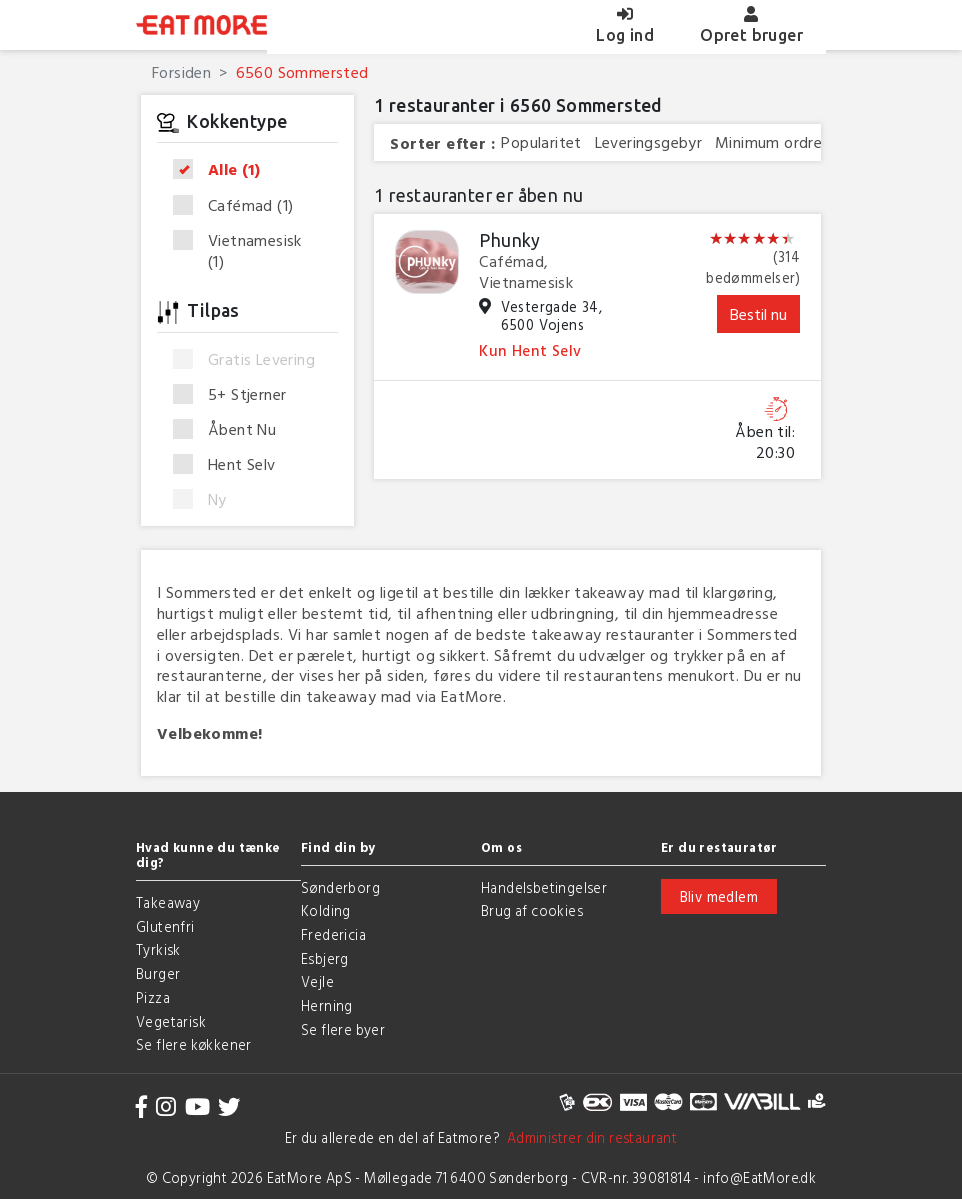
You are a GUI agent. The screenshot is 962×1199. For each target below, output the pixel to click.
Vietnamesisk (237, 251)
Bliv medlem (719, 896)
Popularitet (541, 142)
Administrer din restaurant (588, 1137)
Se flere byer (343, 1029)
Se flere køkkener (194, 1044)
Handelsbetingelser (544, 887)
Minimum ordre (768, 142)
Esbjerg (325, 958)
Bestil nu (758, 314)
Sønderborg (340, 887)
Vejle (317, 981)
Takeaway (168, 902)
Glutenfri (165, 926)
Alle (223, 170)
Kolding (326, 910)
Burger (158, 973)
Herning (327, 1005)
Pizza (153, 997)
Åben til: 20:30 (765, 442)
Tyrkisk (158, 949)
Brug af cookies (532, 910)
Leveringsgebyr (649, 142)
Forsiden (181, 72)
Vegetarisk (171, 1021)
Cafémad (239, 206)
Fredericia (333, 934)
